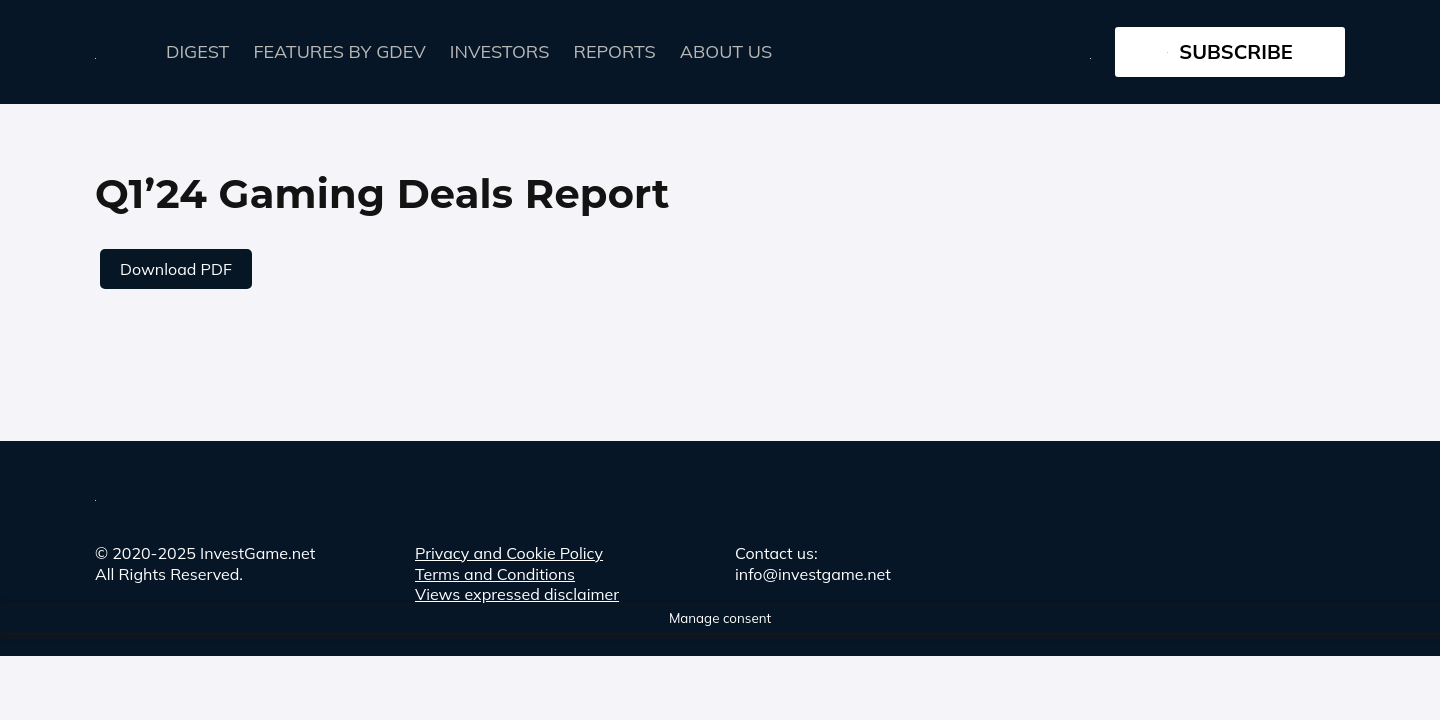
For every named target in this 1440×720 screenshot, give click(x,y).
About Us (726, 51)
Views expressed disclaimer (517, 594)
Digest (198, 51)
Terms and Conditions (495, 574)
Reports (615, 51)
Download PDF (176, 269)
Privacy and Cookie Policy (509, 553)
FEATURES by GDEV (340, 51)
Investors (500, 51)
